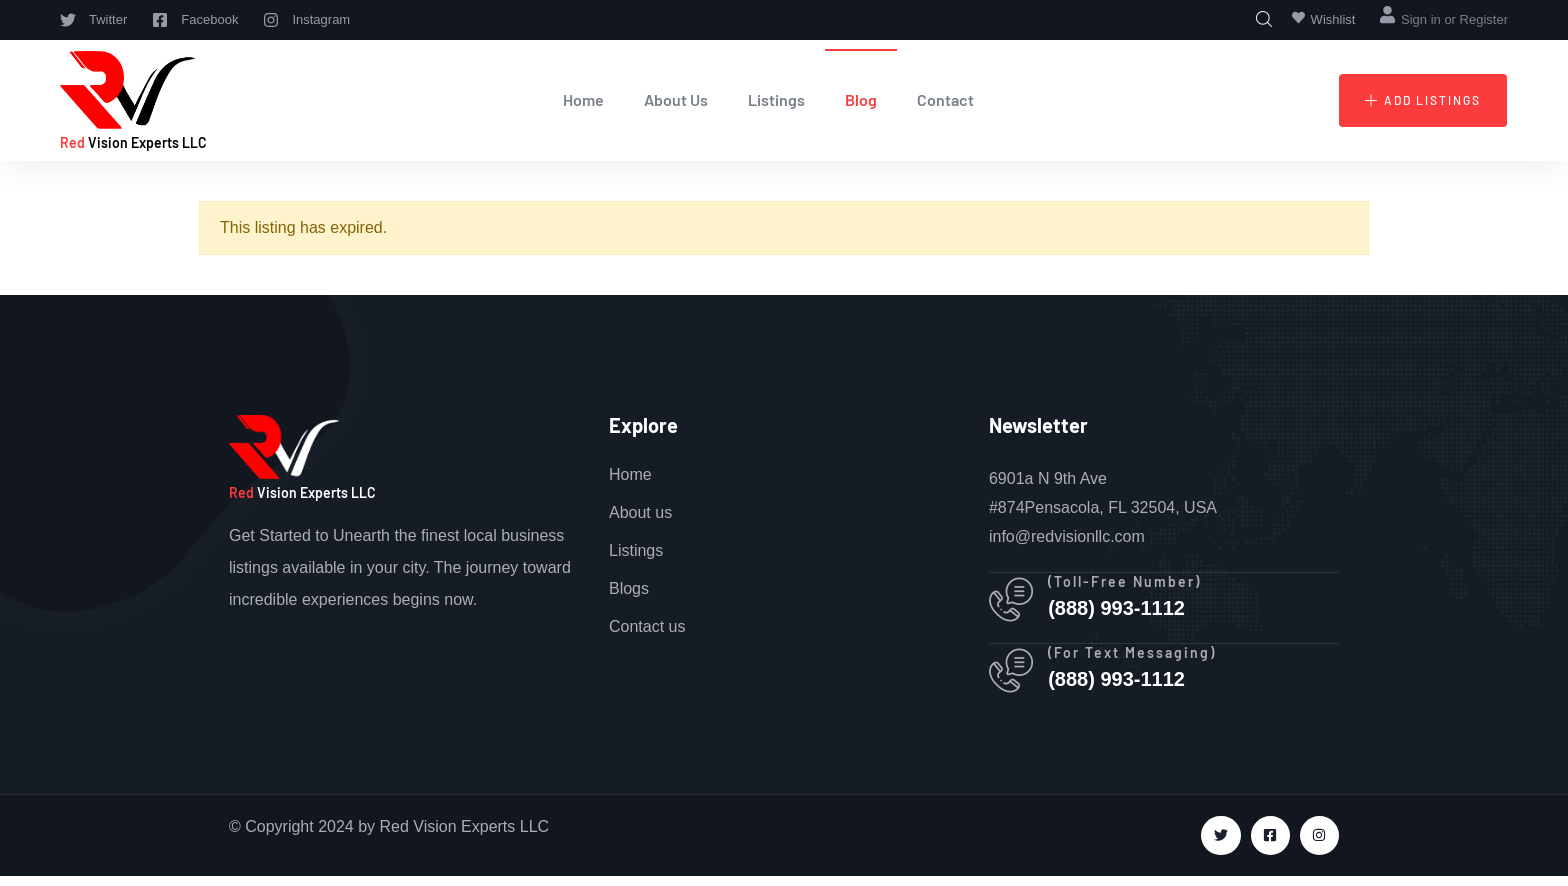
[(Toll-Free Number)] (1014, 603)
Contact (945, 99)
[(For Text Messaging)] (1014, 679)
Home (583, 99)
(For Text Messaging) (1138, 659)
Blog (861, 99)
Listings (776, 99)
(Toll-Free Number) (1130, 583)
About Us (676, 99)
